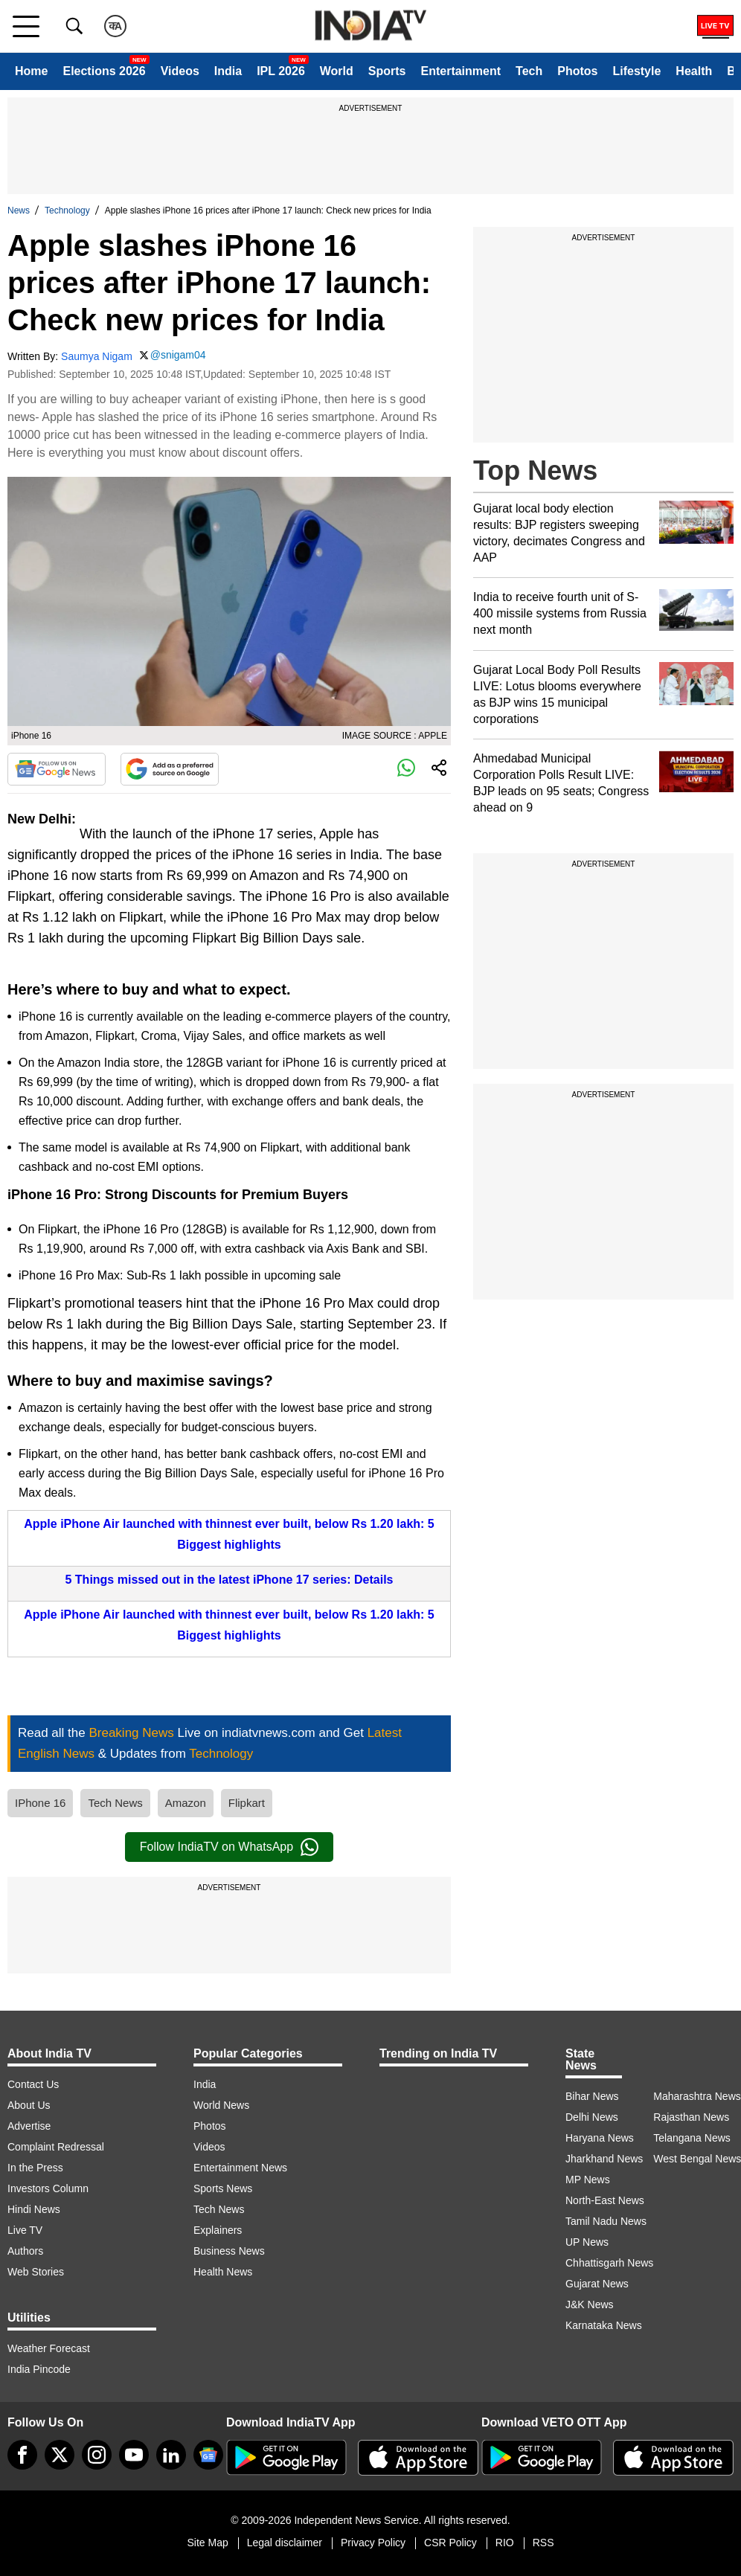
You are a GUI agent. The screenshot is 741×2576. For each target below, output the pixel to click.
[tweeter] (59, 2455)
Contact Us (33, 2084)
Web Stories (35, 2272)
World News (221, 2105)
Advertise (29, 2126)
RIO (504, 2542)
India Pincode (39, 2369)
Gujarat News (597, 2284)
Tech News (115, 1802)
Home (31, 71)
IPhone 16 (40, 1802)
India (228, 71)
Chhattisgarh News (609, 2263)
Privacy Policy (373, 2542)
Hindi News (33, 2209)
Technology (67, 210)
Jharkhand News (604, 2159)
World (336, 71)
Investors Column (48, 2188)
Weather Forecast (48, 2348)
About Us (29, 2105)
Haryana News (599, 2138)
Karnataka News (603, 2325)
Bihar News (592, 2096)
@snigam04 (178, 355)
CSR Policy (450, 2542)
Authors (25, 2251)
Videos (180, 71)
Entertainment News (240, 2168)
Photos (577, 71)
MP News (587, 2179)
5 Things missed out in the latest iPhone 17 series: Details (229, 1579)
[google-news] (208, 2455)
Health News (222, 2272)
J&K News (589, 2304)
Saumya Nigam (96, 356)
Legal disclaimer (284, 2542)
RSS (543, 2542)
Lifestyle (636, 71)
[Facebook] (22, 2455)
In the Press (35, 2168)
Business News (229, 2251)
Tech (529, 71)
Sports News (222, 2188)
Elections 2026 (103, 71)
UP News (587, 2242)
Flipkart (246, 1802)
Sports (387, 71)
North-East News (604, 2200)
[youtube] (134, 2455)
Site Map (207, 2542)
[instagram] (97, 2455)
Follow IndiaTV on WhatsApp (229, 1847)
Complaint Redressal (55, 2147)
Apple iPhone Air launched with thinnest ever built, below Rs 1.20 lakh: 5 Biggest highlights (229, 1534)
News (18, 210)
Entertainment (460, 71)
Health (694, 71)
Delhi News (591, 2117)
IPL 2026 (281, 71)
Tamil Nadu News (606, 2221)
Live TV (24, 2230)
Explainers (217, 2230)
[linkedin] (171, 2455)
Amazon (185, 1802)
